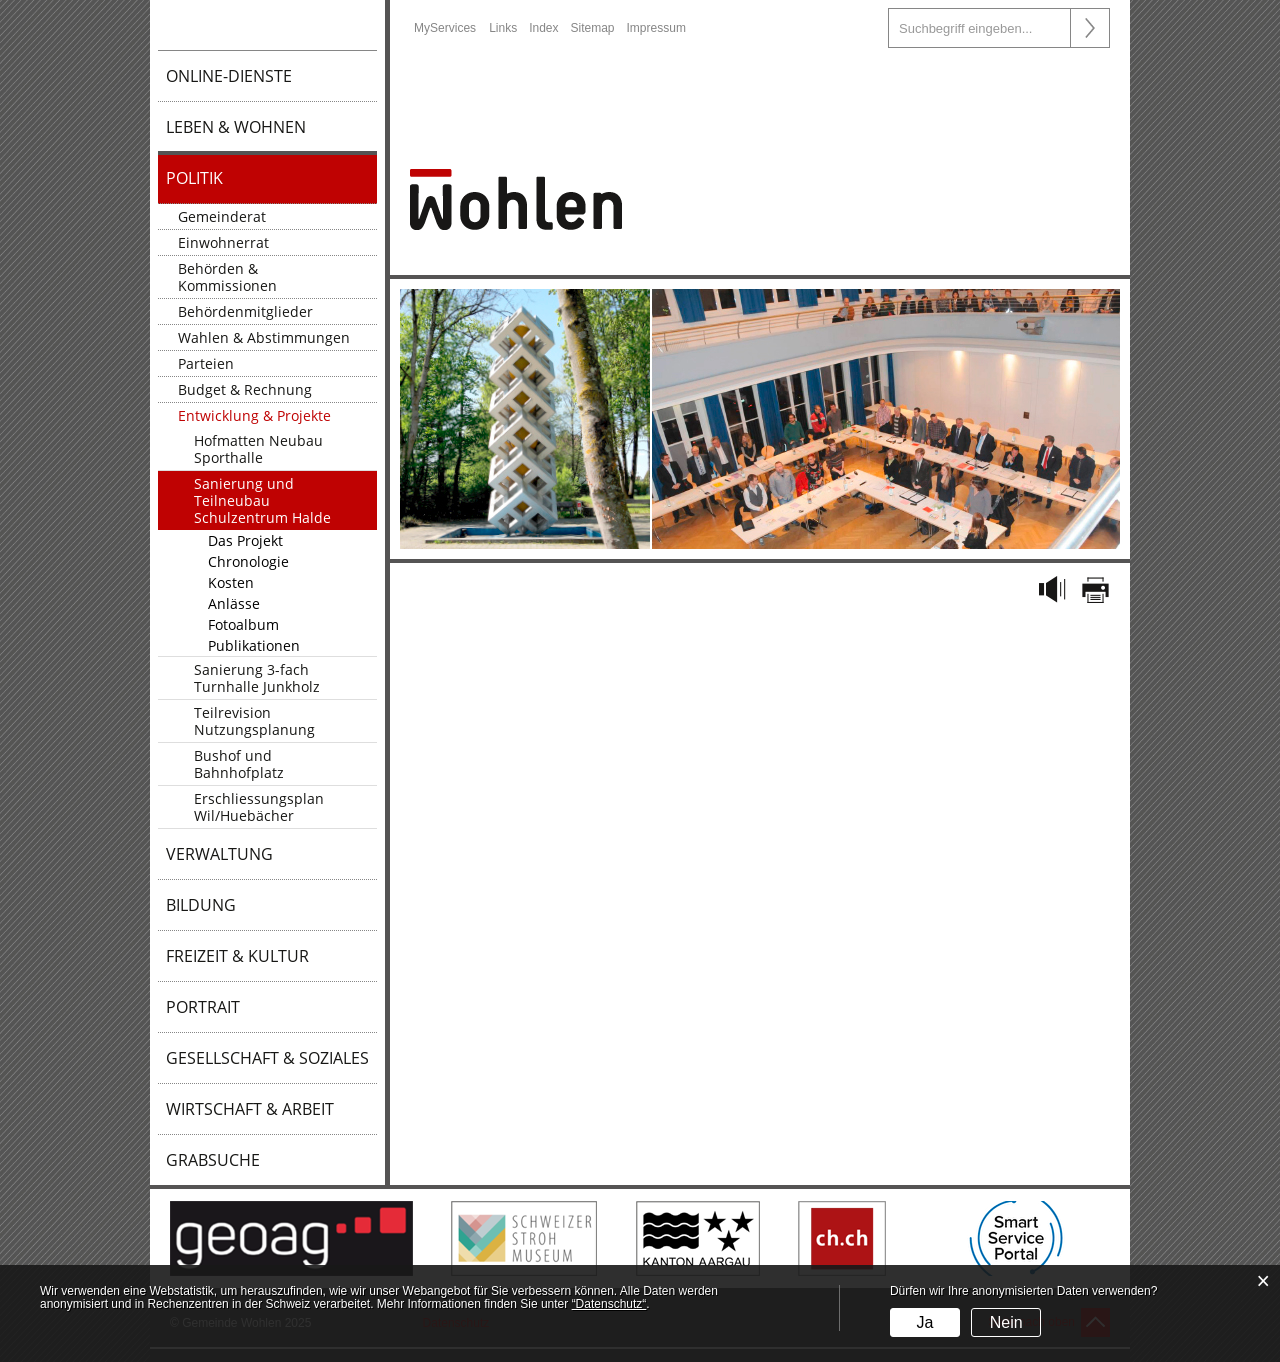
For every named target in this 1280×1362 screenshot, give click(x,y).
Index (543, 28)
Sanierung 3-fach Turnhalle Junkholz (257, 678)
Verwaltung (219, 854)
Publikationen (254, 645)
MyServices (445, 28)
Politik (194, 178)
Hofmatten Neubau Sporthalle (258, 449)
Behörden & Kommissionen (227, 277)
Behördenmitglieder (245, 311)
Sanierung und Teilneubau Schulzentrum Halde (262, 500)
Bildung (201, 905)
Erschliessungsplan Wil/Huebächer (259, 807)
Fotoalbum (243, 624)
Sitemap (593, 28)
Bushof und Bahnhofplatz (239, 764)
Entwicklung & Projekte (254, 415)
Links (503, 28)
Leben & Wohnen (236, 127)
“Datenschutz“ (609, 1304)
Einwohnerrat (223, 242)
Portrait (203, 1007)
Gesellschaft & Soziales (267, 1058)
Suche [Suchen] (1090, 28)
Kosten (231, 582)
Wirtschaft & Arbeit (250, 1109)
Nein (1006, 1322)
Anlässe (234, 603)
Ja (924, 1322)
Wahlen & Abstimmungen (264, 337)
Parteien (206, 363)
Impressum (656, 28)
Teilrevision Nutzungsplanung (254, 721)
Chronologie (248, 561)
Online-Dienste (229, 76)
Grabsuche (213, 1160)
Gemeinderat (222, 216)
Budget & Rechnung (245, 389)
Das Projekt (245, 540)
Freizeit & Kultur (237, 956)
